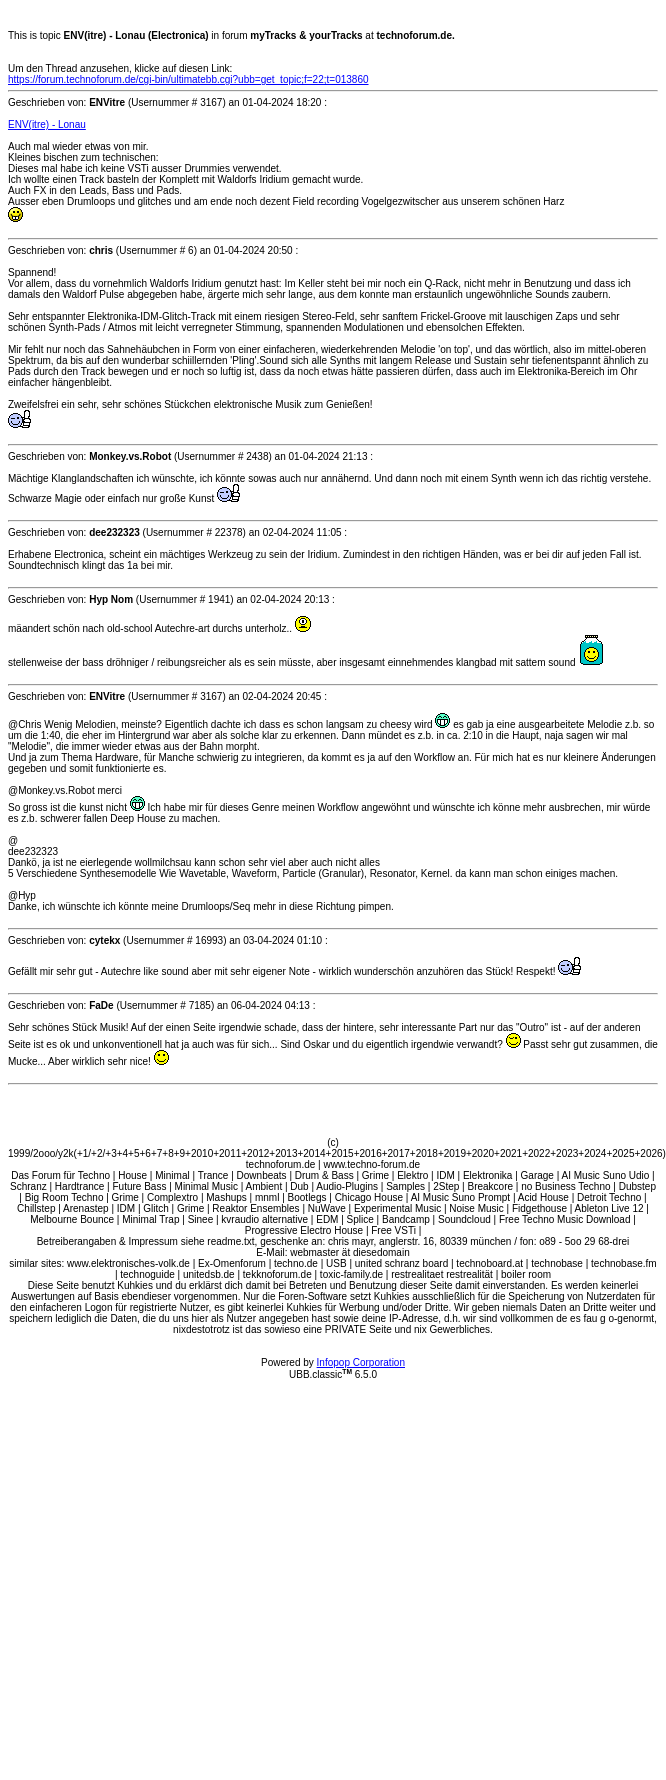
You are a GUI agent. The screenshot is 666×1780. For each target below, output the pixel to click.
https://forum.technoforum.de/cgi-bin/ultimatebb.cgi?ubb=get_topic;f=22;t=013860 (188, 79)
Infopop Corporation (361, 1362)
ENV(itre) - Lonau (47, 124)
